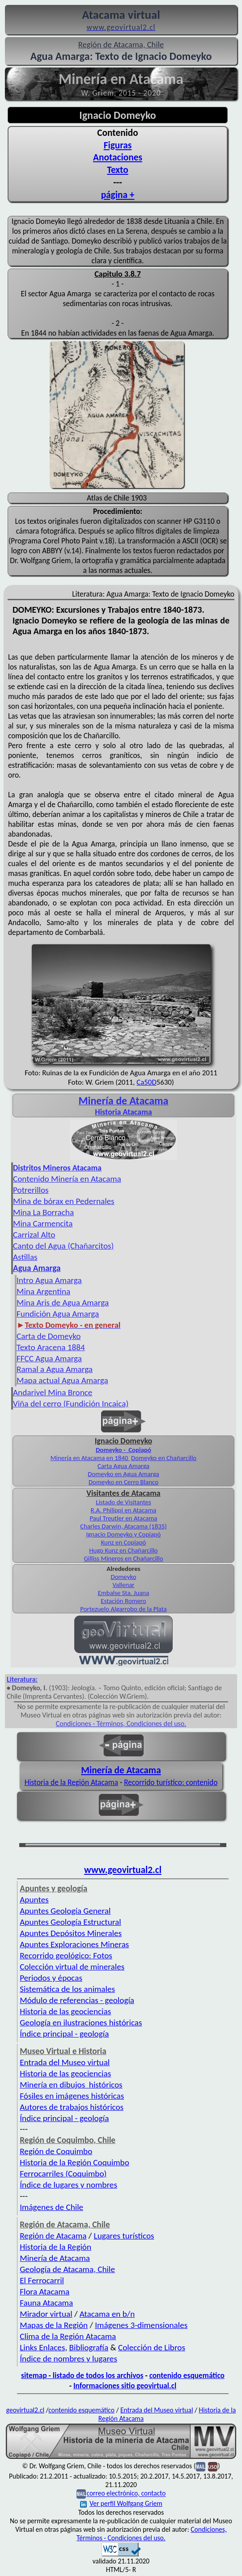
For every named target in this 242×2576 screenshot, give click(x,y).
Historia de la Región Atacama (71, 1782)
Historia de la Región (55, 2247)
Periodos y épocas (51, 1978)
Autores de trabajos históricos (71, 2107)
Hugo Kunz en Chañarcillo (123, 1550)
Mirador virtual (46, 2314)
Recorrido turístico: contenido (170, 1782)
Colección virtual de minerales (72, 1966)
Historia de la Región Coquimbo (74, 2162)
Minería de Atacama (121, 1770)
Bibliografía (89, 2347)
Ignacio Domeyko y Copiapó (123, 1534)
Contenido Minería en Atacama (67, 1179)
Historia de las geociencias (65, 2011)
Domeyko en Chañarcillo (163, 1458)
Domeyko (123, 1577)
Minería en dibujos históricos (71, 2084)
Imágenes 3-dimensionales (141, 2325)
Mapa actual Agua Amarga (62, 1380)
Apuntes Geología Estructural (70, 1922)
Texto (117, 170)
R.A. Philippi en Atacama (124, 1510)
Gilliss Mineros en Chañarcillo (123, 1558)
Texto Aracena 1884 (51, 1347)
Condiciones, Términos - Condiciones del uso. (151, 2533)
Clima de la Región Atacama (68, 2336)
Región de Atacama (53, 2236)
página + (118, 195)
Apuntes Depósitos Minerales (71, 1933)
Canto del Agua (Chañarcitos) (63, 1246)
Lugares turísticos (124, 2236)
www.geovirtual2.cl (122, 1870)
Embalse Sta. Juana (123, 1593)
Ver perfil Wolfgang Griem (121, 2503)
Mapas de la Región (54, 2325)
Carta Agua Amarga (123, 1466)
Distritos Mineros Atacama (57, 1168)
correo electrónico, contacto (126, 2493)
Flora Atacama (44, 2291)
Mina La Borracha (43, 1212)
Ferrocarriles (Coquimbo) (63, 2173)
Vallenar (123, 1585)
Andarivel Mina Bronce (52, 1392)
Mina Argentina (43, 1291)
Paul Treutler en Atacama (123, 1518)
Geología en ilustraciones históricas (81, 2022)
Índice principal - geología (64, 2034)
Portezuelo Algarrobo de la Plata (123, 1609)
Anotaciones (117, 157)
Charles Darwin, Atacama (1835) (123, 1526)
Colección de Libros (151, 2347)
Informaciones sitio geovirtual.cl (124, 2386)
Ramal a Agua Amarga (55, 1369)
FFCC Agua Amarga (49, 1358)
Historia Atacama (123, 1112)
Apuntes (34, 1899)
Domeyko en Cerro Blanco (123, 1482)
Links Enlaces (42, 2347)
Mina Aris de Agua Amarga (63, 1302)
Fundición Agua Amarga (58, 1314)
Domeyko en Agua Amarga (123, 1474)
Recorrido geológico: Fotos (66, 1955)
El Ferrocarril (42, 2280)
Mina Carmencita (42, 1223)
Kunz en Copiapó (123, 1542)
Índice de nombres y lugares (68, 2358)
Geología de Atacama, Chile (67, 2269)
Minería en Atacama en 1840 (90, 1458)
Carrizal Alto (34, 1234)
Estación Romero (123, 1601)
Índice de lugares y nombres (68, 2185)
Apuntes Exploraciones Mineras (74, 1944)
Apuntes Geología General (65, 1911)
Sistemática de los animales (67, 1989)
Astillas (25, 1257)
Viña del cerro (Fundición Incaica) (70, 1403)
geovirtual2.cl (25, 2410)
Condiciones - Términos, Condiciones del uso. (121, 1723)
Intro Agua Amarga (49, 1280)
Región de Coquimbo (56, 2151)
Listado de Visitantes (123, 1502)
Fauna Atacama (46, 2303)
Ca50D (146, 1082)
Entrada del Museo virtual (65, 2062)
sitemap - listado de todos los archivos (82, 2375)
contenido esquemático (187, 2375)
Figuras (118, 145)
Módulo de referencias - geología (77, 2000)
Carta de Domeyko (49, 1336)
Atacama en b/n (107, 2314)
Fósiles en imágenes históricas (72, 2096)
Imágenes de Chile (51, 2207)
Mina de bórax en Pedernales (64, 1201)
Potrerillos (31, 1190)
